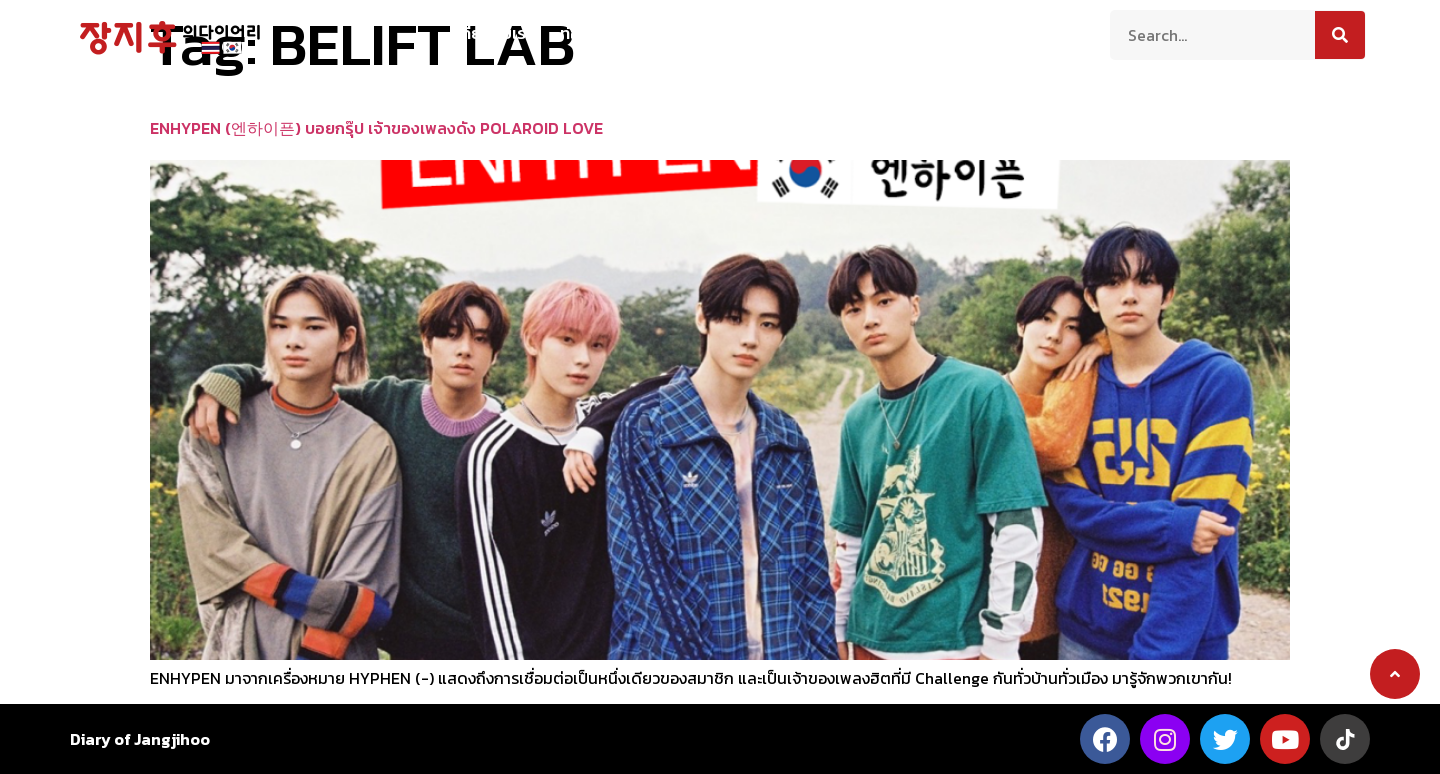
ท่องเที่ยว (592, 33)
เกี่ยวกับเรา (495, 33)
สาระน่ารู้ (791, 33)
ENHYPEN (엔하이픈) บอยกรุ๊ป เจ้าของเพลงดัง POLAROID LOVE (376, 128)
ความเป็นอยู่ (692, 33)
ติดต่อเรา (951, 33)
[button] (1395, 674)
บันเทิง (870, 33)
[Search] (1340, 35)
